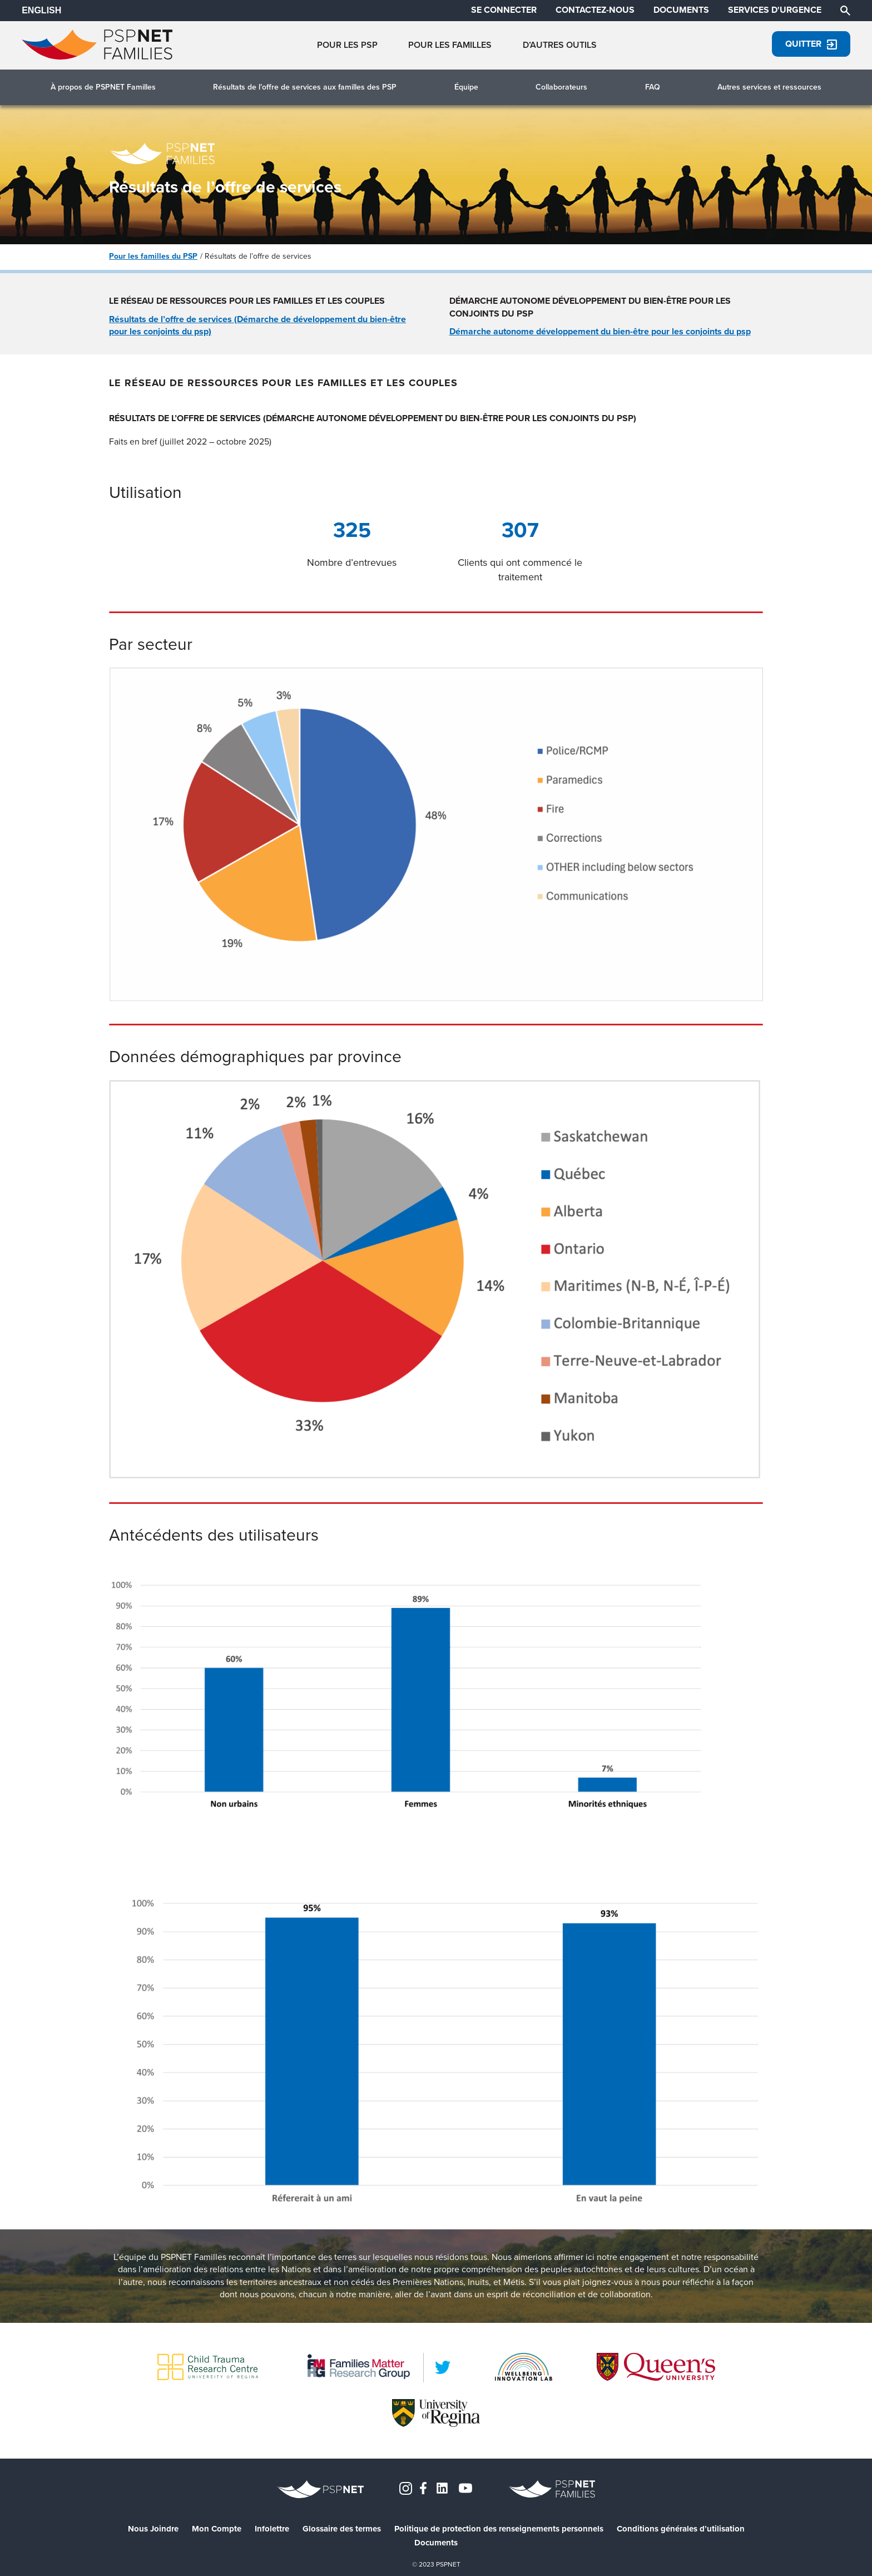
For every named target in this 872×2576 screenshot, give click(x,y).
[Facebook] (423, 2487)
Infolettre (272, 2529)
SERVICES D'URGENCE (774, 10)
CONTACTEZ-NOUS (595, 10)
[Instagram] (405, 2487)
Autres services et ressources (769, 87)
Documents (436, 2543)
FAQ (652, 87)
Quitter (811, 43)
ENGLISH (41, 10)
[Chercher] (845, 9)
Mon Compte (216, 2529)
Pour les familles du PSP (153, 256)
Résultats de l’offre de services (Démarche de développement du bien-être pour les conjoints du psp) (257, 325)
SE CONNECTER (504, 10)
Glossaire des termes (342, 2529)
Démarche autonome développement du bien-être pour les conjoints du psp (600, 331)
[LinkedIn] (442, 2367)
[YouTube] (465, 2487)
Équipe (466, 87)
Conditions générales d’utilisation (681, 2529)
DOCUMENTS (681, 10)
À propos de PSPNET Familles (103, 87)
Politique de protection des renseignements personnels (498, 2529)
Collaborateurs (561, 87)
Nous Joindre (153, 2529)
